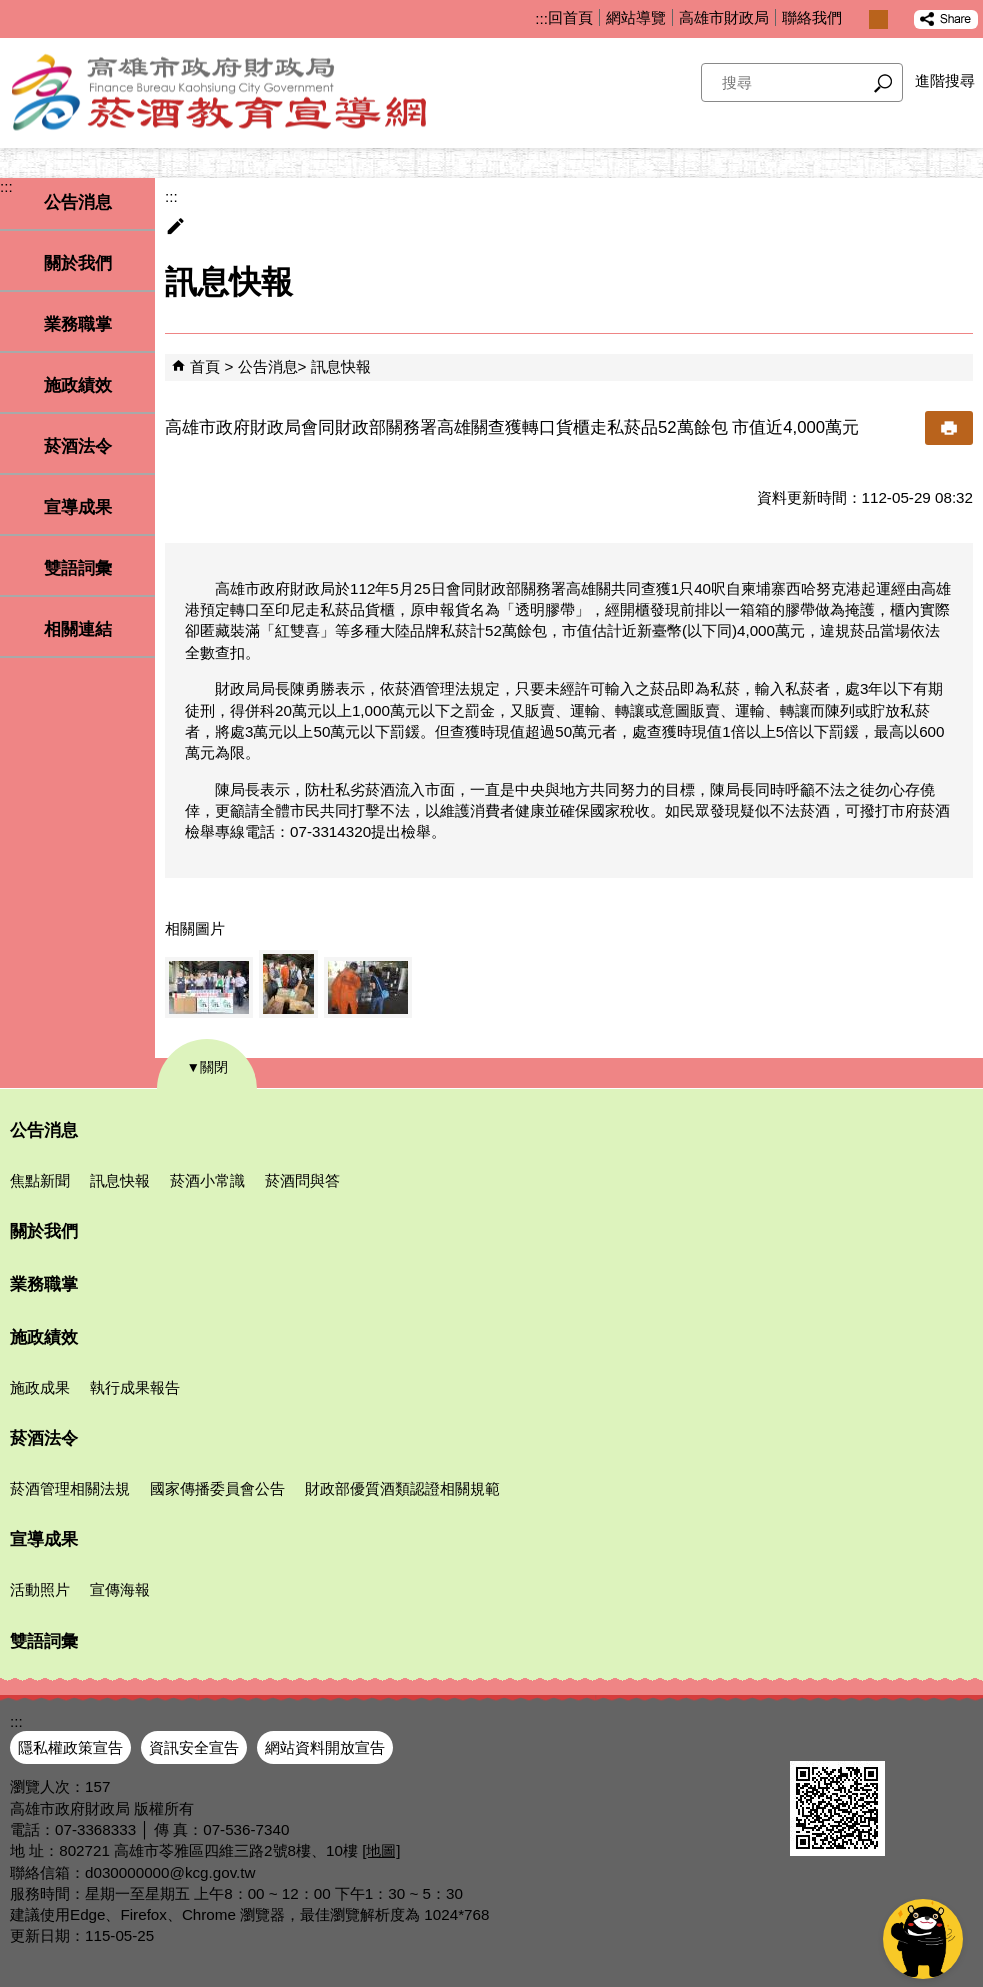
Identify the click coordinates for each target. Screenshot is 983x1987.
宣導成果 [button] (78, 507)
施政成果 (40, 1387)
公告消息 (268, 366)
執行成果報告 (135, 1387)
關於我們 (78, 263)
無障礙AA (910, 1737)
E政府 (811, 1735)
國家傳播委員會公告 (217, 1488)
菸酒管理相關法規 (70, 1488)
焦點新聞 (40, 1180)
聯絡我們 (812, 17)
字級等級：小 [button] (857, 19)
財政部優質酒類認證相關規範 (402, 1488)
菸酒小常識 (207, 1180)
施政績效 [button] (78, 385)
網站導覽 (636, 17)
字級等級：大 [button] (899, 19)
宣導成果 (44, 1539)
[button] (883, 82)
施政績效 (44, 1337)
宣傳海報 (120, 1589)
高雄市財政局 (724, 17)
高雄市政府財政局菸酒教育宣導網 (250, 93)
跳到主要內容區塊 (10, 10)
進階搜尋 (945, 80)
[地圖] (381, 1850)
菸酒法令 (44, 1438)
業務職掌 (78, 324)
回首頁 (570, 17)
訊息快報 (341, 366)
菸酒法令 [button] (78, 446)
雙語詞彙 (78, 568)
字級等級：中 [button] (878, 19)
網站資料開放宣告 (325, 1747)
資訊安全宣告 (194, 1747)
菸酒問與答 (302, 1180)
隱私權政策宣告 (70, 1747)
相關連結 (78, 629)
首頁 (205, 366)
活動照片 (40, 1589)
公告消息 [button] (78, 202)
